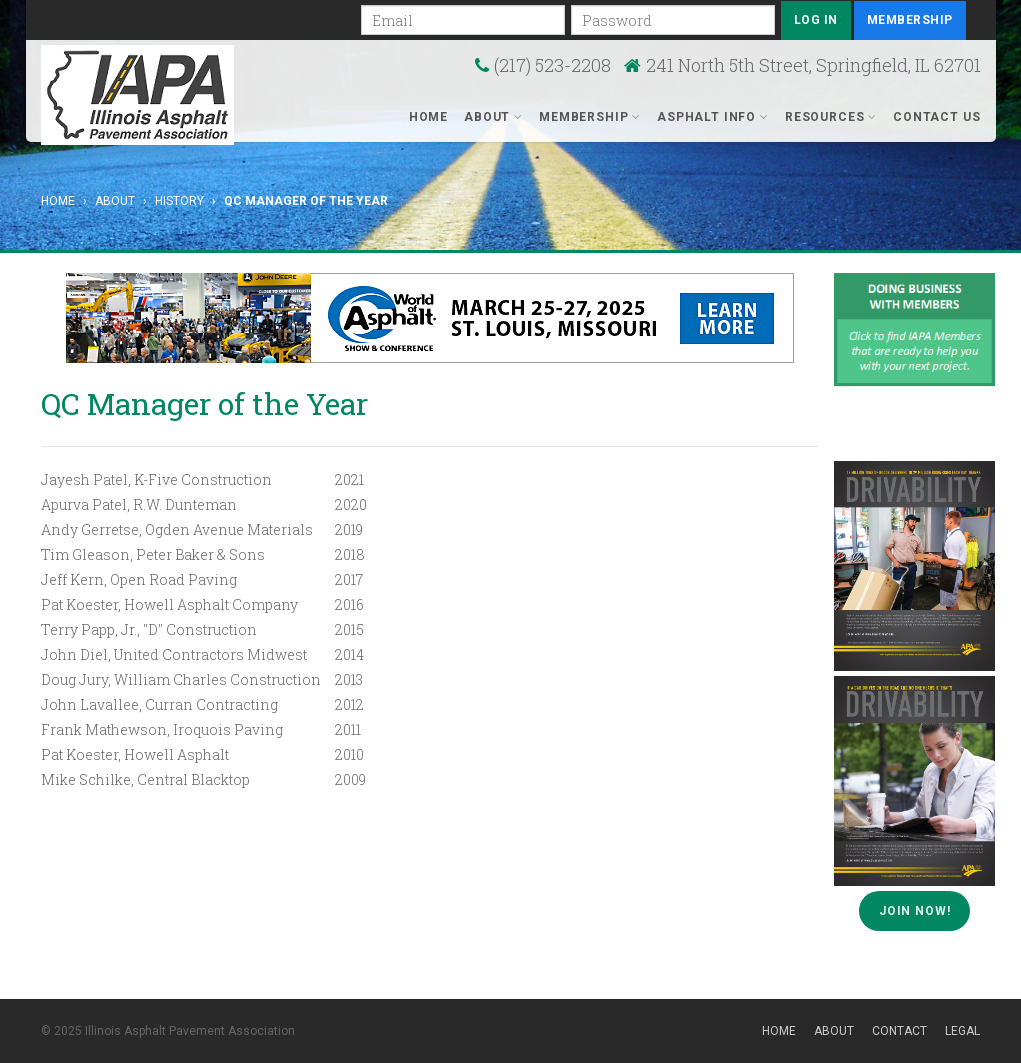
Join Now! (915, 911)
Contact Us (936, 117)
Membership (910, 20)
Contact (899, 1031)
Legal (962, 1031)
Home (428, 117)
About (493, 117)
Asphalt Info (713, 117)
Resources (831, 117)
